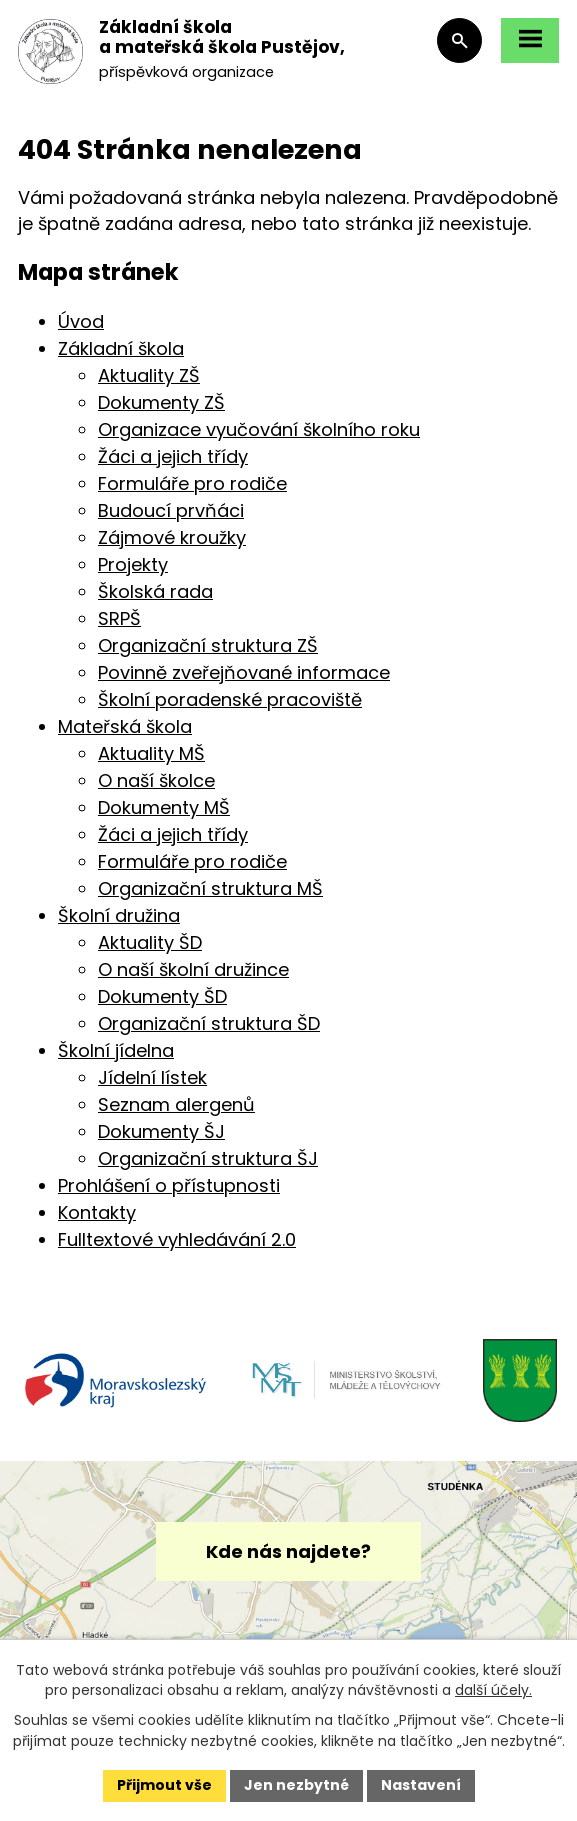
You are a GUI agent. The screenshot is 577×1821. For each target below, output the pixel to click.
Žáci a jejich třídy (173, 456)
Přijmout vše (164, 1785)
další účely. (493, 1690)
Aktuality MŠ (151, 753)
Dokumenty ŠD (162, 996)
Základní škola (121, 348)
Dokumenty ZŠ (161, 402)
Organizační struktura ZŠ (208, 645)
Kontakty (97, 1212)
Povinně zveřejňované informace (244, 672)
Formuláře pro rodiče (192, 483)
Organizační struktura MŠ (210, 888)
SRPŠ (119, 618)
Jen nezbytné (296, 1785)
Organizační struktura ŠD (209, 1023)
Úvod (81, 321)
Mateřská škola (125, 726)
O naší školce (156, 780)
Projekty (133, 564)
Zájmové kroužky (172, 537)
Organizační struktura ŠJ (208, 1158)
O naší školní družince (193, 969)
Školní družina (119, 915)
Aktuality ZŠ (149, 375)
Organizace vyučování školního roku (259, 429)
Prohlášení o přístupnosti (169, 1185)
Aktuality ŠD (150, 942)
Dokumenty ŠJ (161, 1131)
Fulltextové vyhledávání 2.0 (177, 1239)
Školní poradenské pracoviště (230, 699)
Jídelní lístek (152, 1077)
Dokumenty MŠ (164, 807)
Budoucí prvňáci (171, 510)
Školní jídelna (116, 1050)
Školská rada (155, 591)
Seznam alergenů (176, 1104)
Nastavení (421, 1785)
